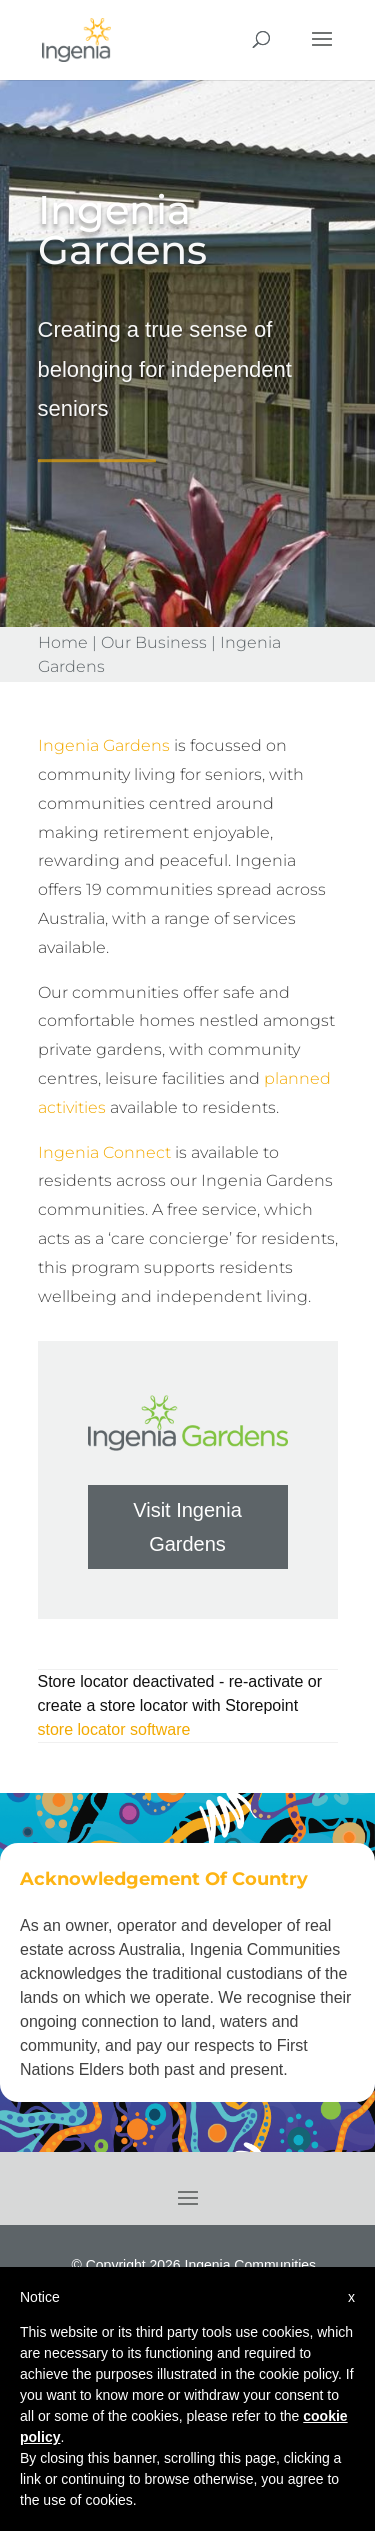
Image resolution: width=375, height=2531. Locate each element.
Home (63, 642)
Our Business (154, 642)
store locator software (114, 1729)
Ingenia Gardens (104, 745)
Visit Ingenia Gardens (187, 1527)
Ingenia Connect (104, 1152)
